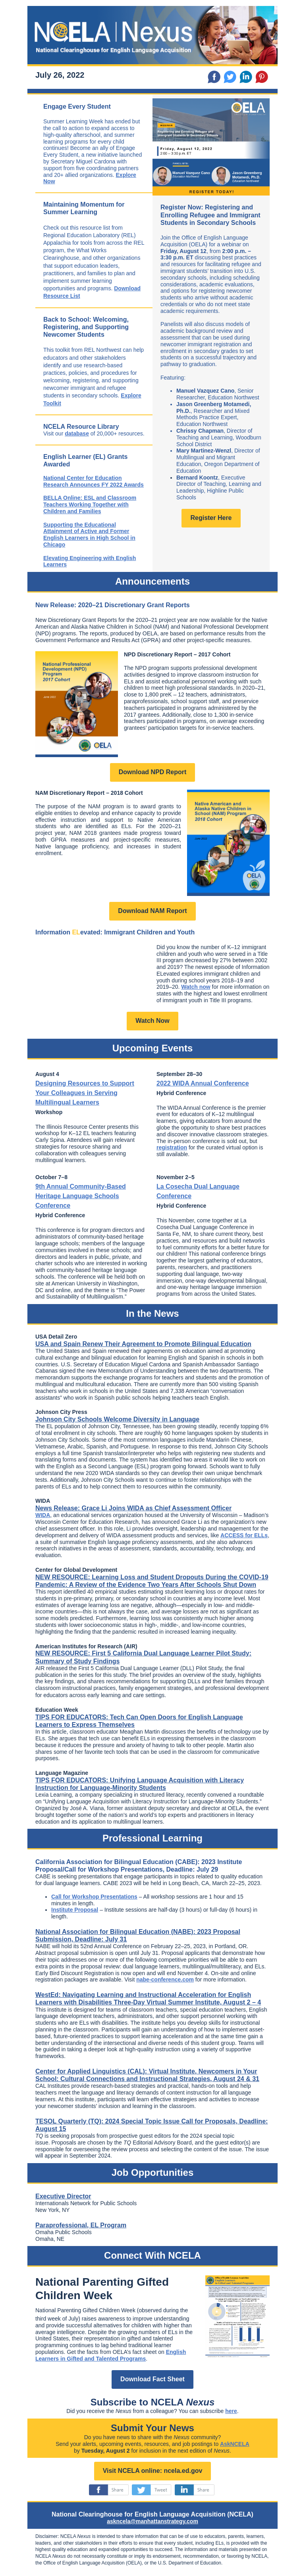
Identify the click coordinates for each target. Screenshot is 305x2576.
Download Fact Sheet (152, 2379)
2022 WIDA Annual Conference (202, 1083)
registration (171, 1147)
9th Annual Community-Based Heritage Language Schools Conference (80, 1196)
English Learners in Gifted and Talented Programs (110, 2355)
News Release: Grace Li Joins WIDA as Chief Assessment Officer (133, 1508)
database (77, 433)
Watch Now (152, 1020)
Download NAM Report (152, 910)
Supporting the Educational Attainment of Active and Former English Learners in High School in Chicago (89, 535)
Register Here (211, 517)
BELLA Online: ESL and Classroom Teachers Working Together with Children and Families (89, 504)
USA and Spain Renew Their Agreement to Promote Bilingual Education (143, 1344)
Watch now (195, 987)
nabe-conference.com (165, 1979)
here (231, 2411)
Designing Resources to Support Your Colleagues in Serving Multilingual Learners (84, 1093)
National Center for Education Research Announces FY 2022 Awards (93, 481)
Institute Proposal (74, 1910)
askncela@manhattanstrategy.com (152, 2521)
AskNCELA (234, 2444)
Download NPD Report (153, 772)
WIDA (42, 1515)
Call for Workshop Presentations (94, 1896)
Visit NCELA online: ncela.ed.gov (153, 2470)
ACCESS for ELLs (244, 1535)
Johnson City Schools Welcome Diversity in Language (117, 1419)
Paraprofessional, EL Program (80, 2225)
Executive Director (63, 2196)
